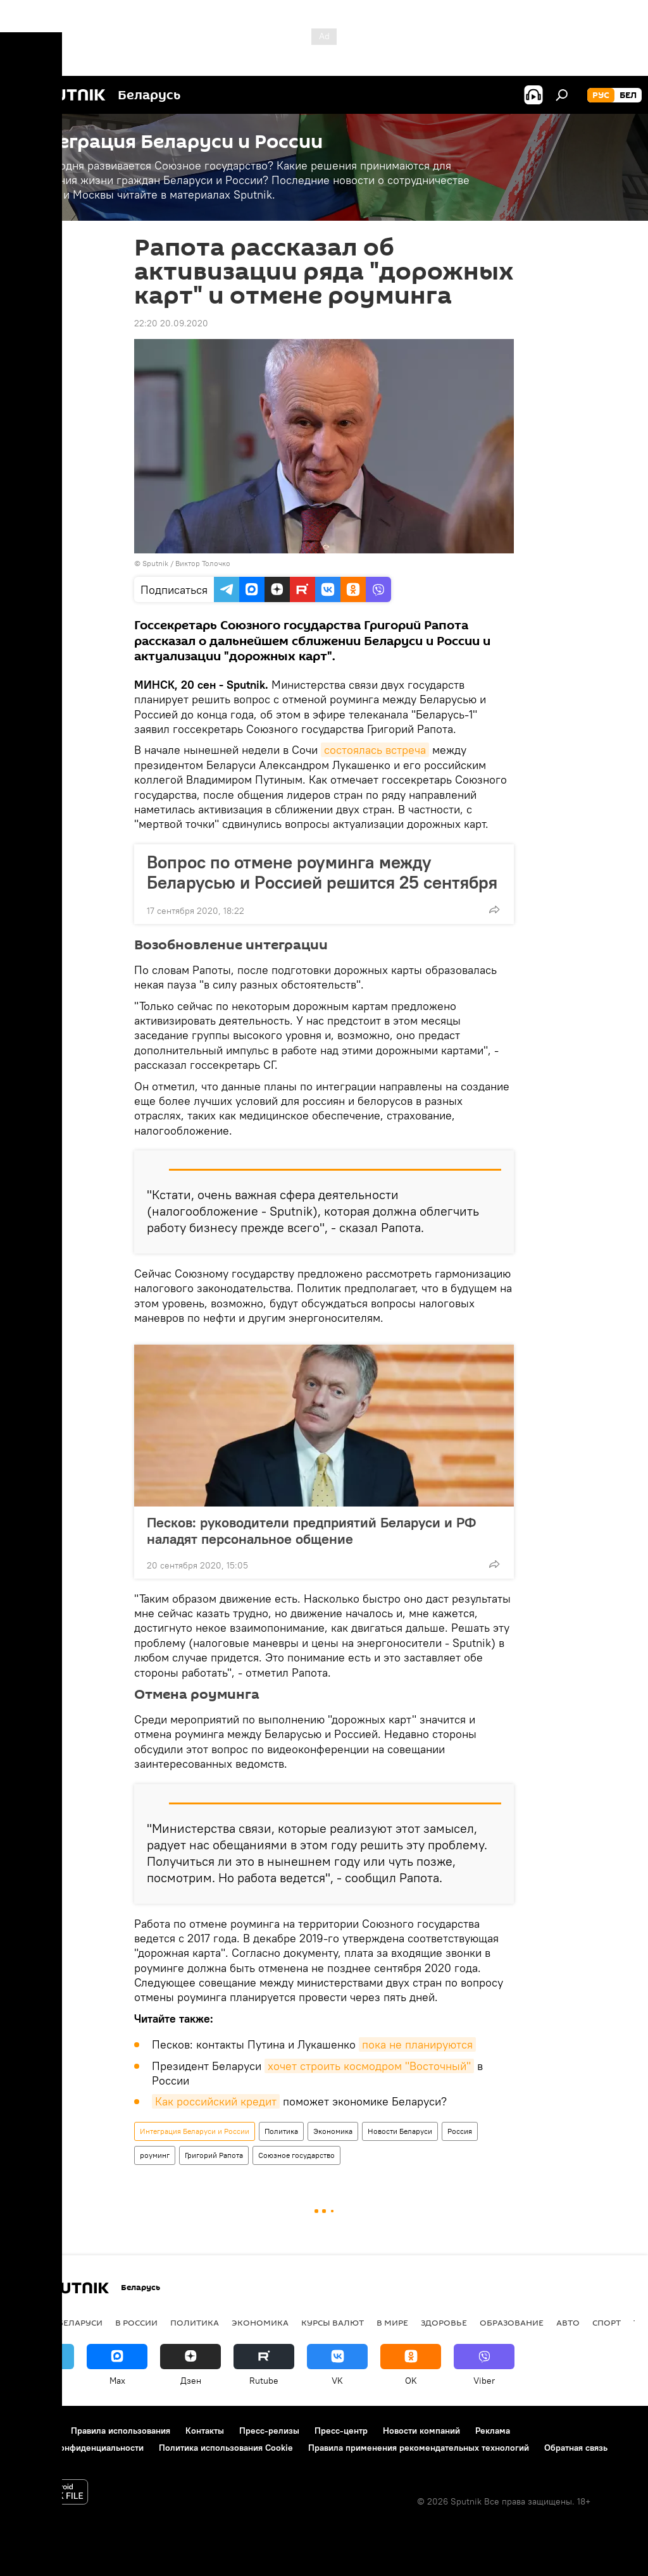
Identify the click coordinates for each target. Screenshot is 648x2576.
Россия (459, 2131)
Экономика (332, 2131)
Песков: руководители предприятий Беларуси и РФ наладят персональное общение (311, 1530)
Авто (568, 2322)
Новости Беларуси (400, 2131)
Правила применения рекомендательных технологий (418, 2447)
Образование (512, 2322)
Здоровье (444, 2322)
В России (136, 2322)
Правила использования (120, 2430)
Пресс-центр (341, 2430)
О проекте (34, 2430)
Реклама (492, 2430)
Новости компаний (421, 2430)
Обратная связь (576, 2447)
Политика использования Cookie (226, 2447)
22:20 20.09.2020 (171, 323)
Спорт (606, 2322)
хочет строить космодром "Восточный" (369, 2066)
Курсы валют (332, 2322)
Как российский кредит (216, 2101)
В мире (392, 2322)
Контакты (204, 2430)
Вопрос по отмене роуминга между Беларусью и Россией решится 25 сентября (322, 872)
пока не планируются (417, 2044)
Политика (281, 2131)
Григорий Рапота (214, 2155)
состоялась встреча (375, 750)
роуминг (155, 2155)
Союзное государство (296, 2155)
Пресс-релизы (269, 2430)
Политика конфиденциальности (78, 2447)
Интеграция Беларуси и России (194, 2131)
